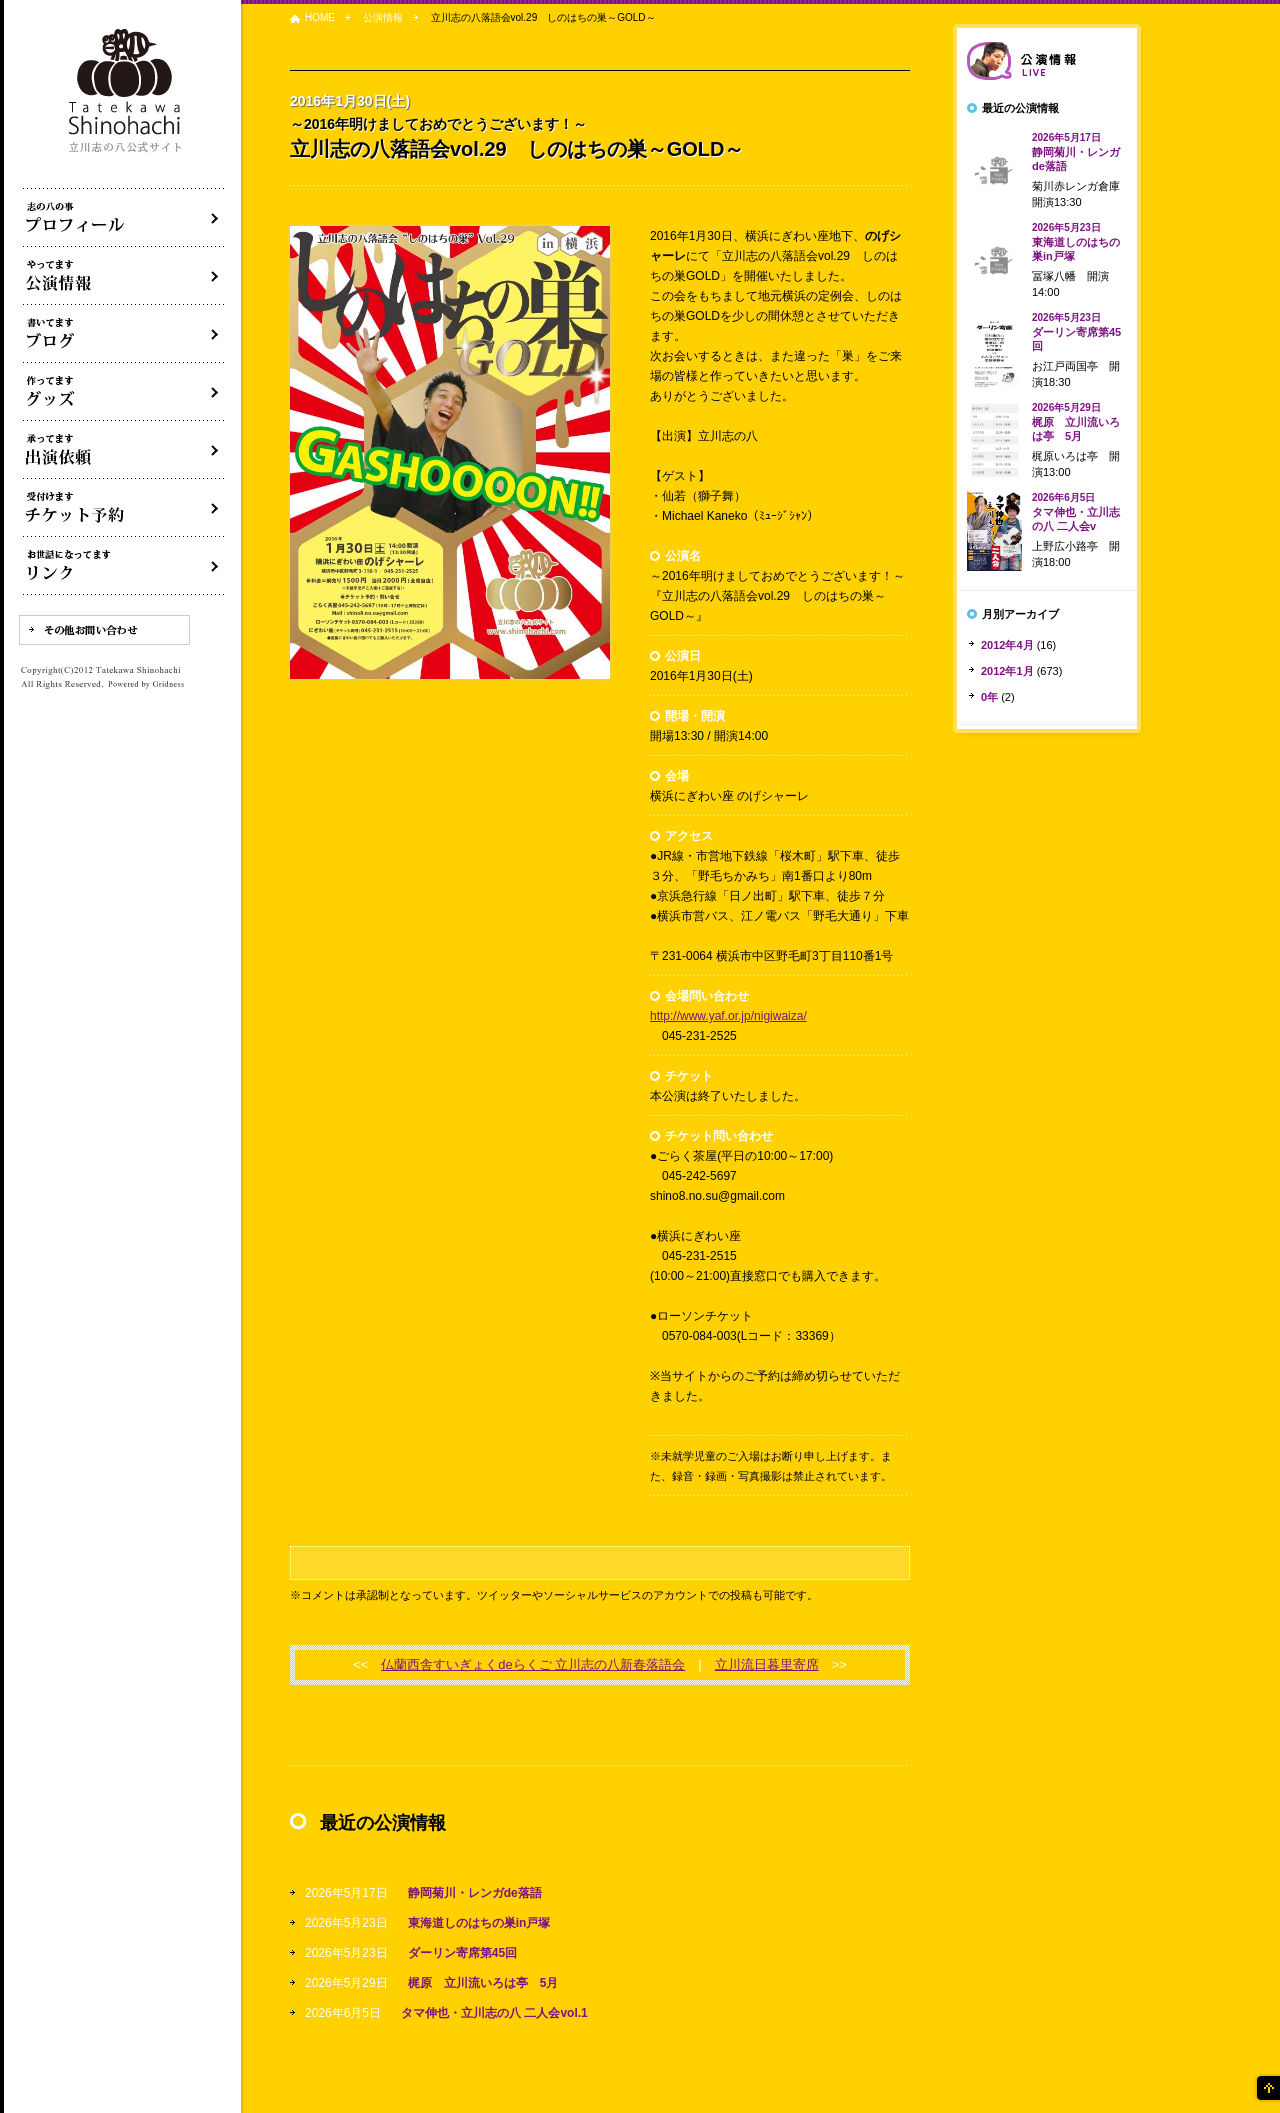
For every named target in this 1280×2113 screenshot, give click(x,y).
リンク (124, 566)
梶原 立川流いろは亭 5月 (483, 1983)
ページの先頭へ (1267, 2088)
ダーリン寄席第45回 (462, 1953)
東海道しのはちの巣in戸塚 (479, 1923)
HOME (320, 17)
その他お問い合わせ (104, 630)
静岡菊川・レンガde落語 (475, 1893)
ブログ (124, 334)
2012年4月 (1007, 645)
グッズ (124, 392)
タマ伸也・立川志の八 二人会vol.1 (494, 2013)
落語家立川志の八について (124, 218)
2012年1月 (1007, 671)
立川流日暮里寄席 (767, 1664)
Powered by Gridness (146, 685)
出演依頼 (124, 450)
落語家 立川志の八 (126, 91)
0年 (989, 697)
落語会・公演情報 (124, 276)
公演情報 (383, 17)
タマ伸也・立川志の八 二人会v (1076, 512)
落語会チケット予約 (124, 508)
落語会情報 (1047, 61)
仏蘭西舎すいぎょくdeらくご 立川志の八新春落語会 (533, 1664)
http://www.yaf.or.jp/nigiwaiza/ (728, 1016)
